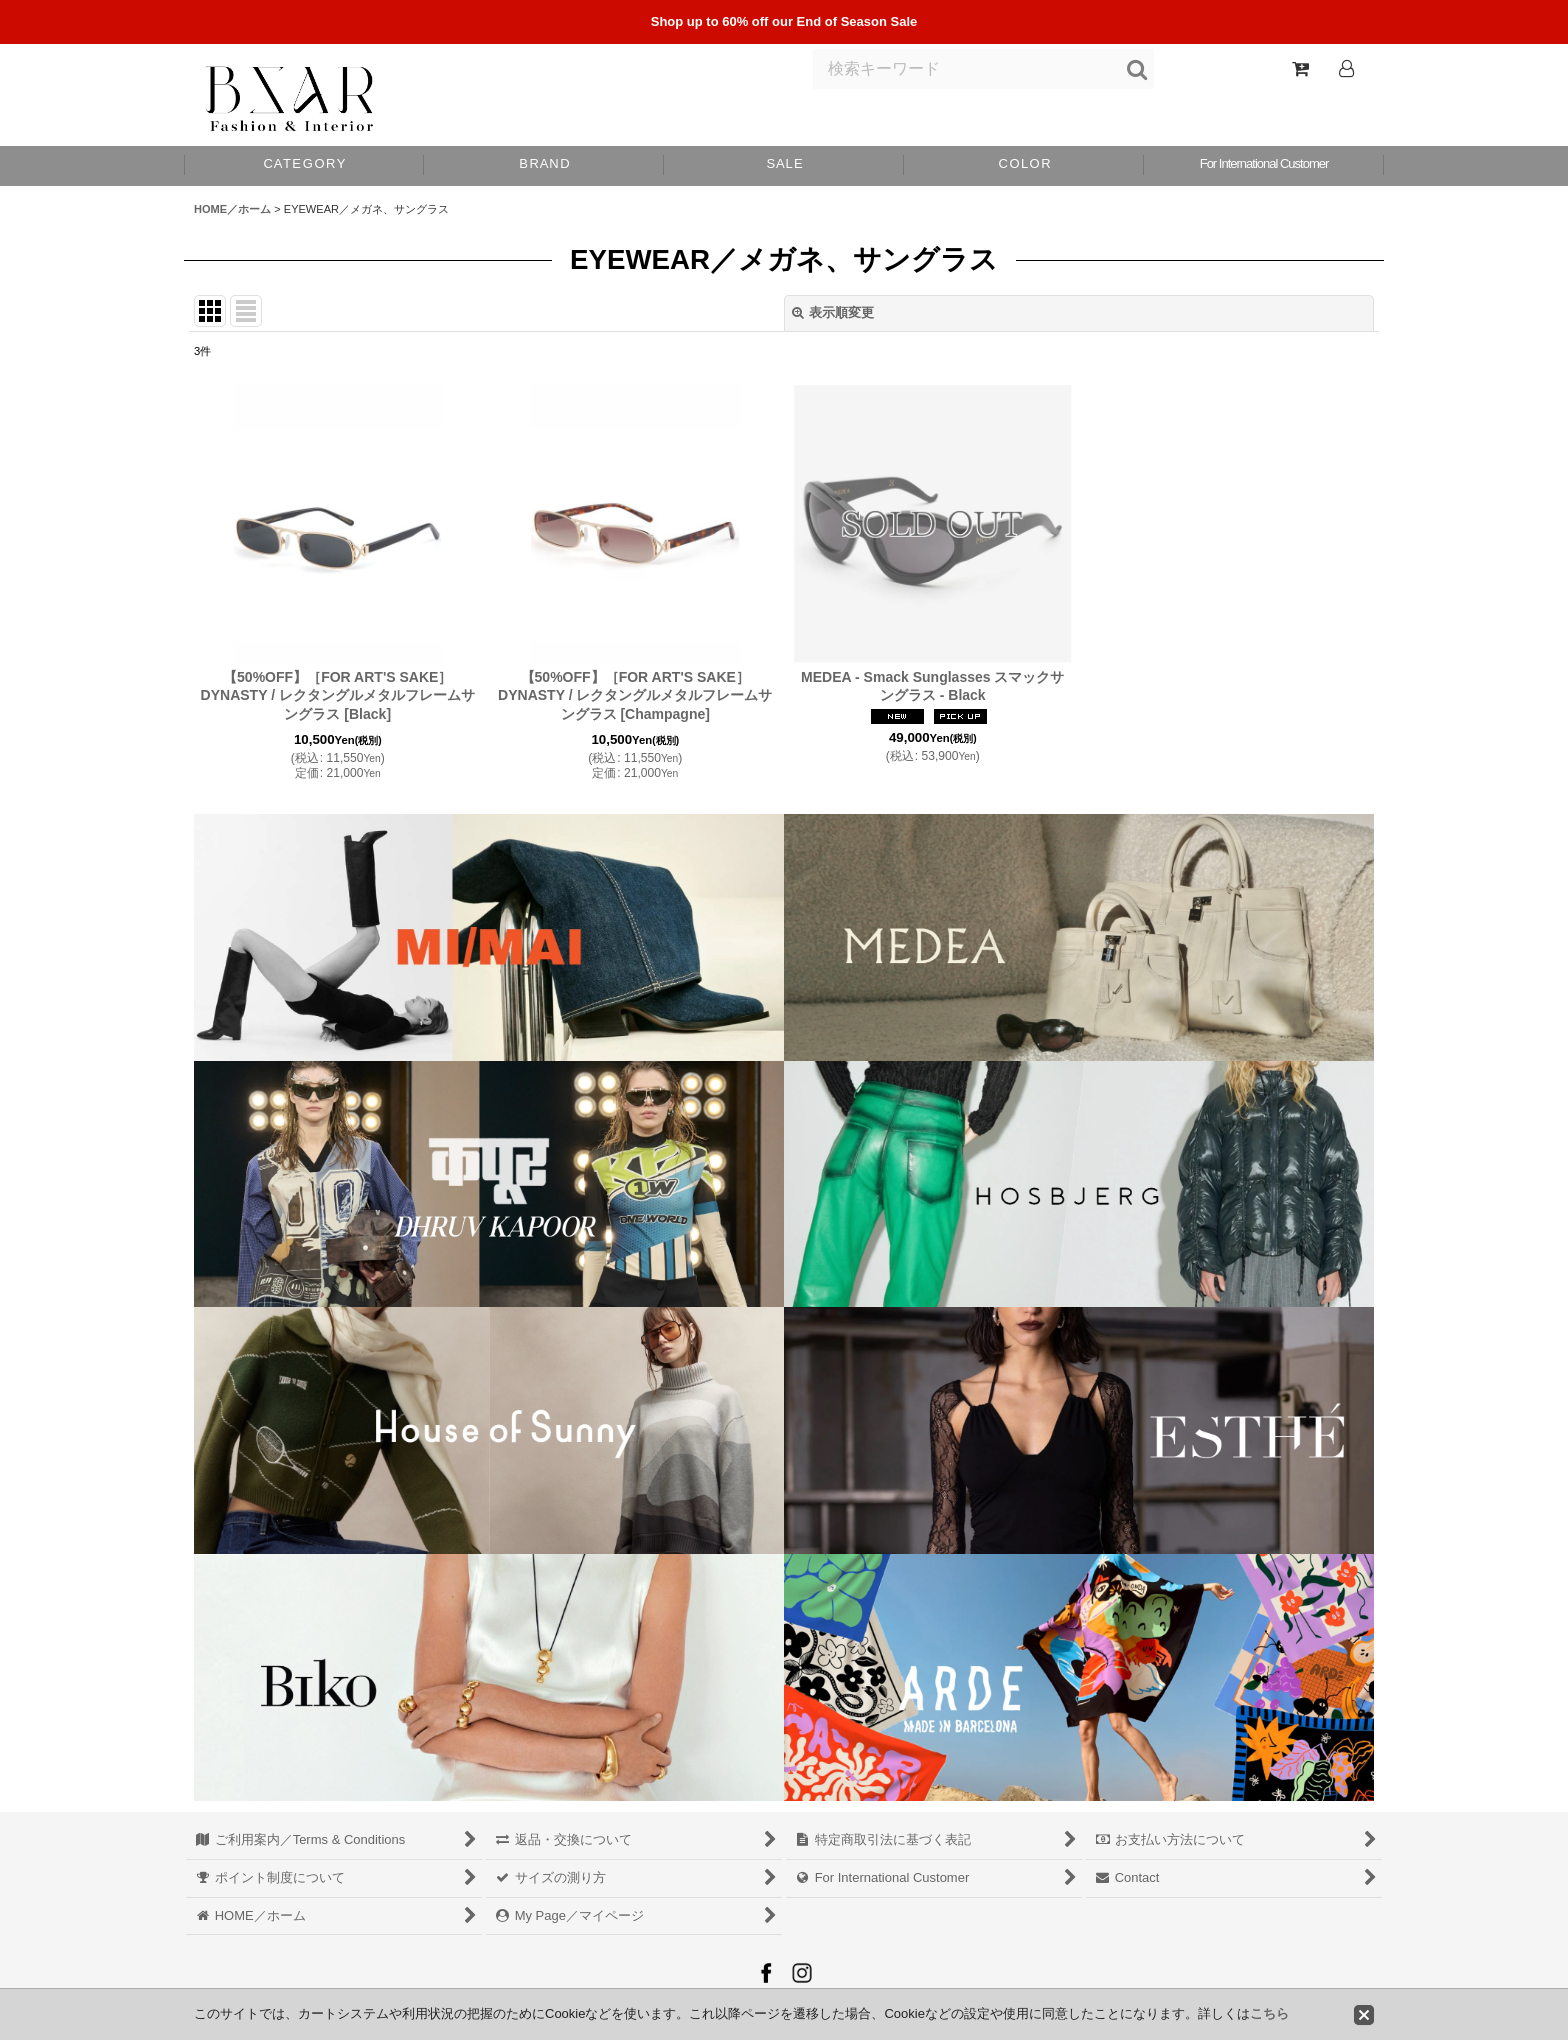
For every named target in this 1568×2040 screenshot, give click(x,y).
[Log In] (1346, 69)
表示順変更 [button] (833, 312)
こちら (1269, 2013)
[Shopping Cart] (1300, 69)
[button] (1024, 166)
